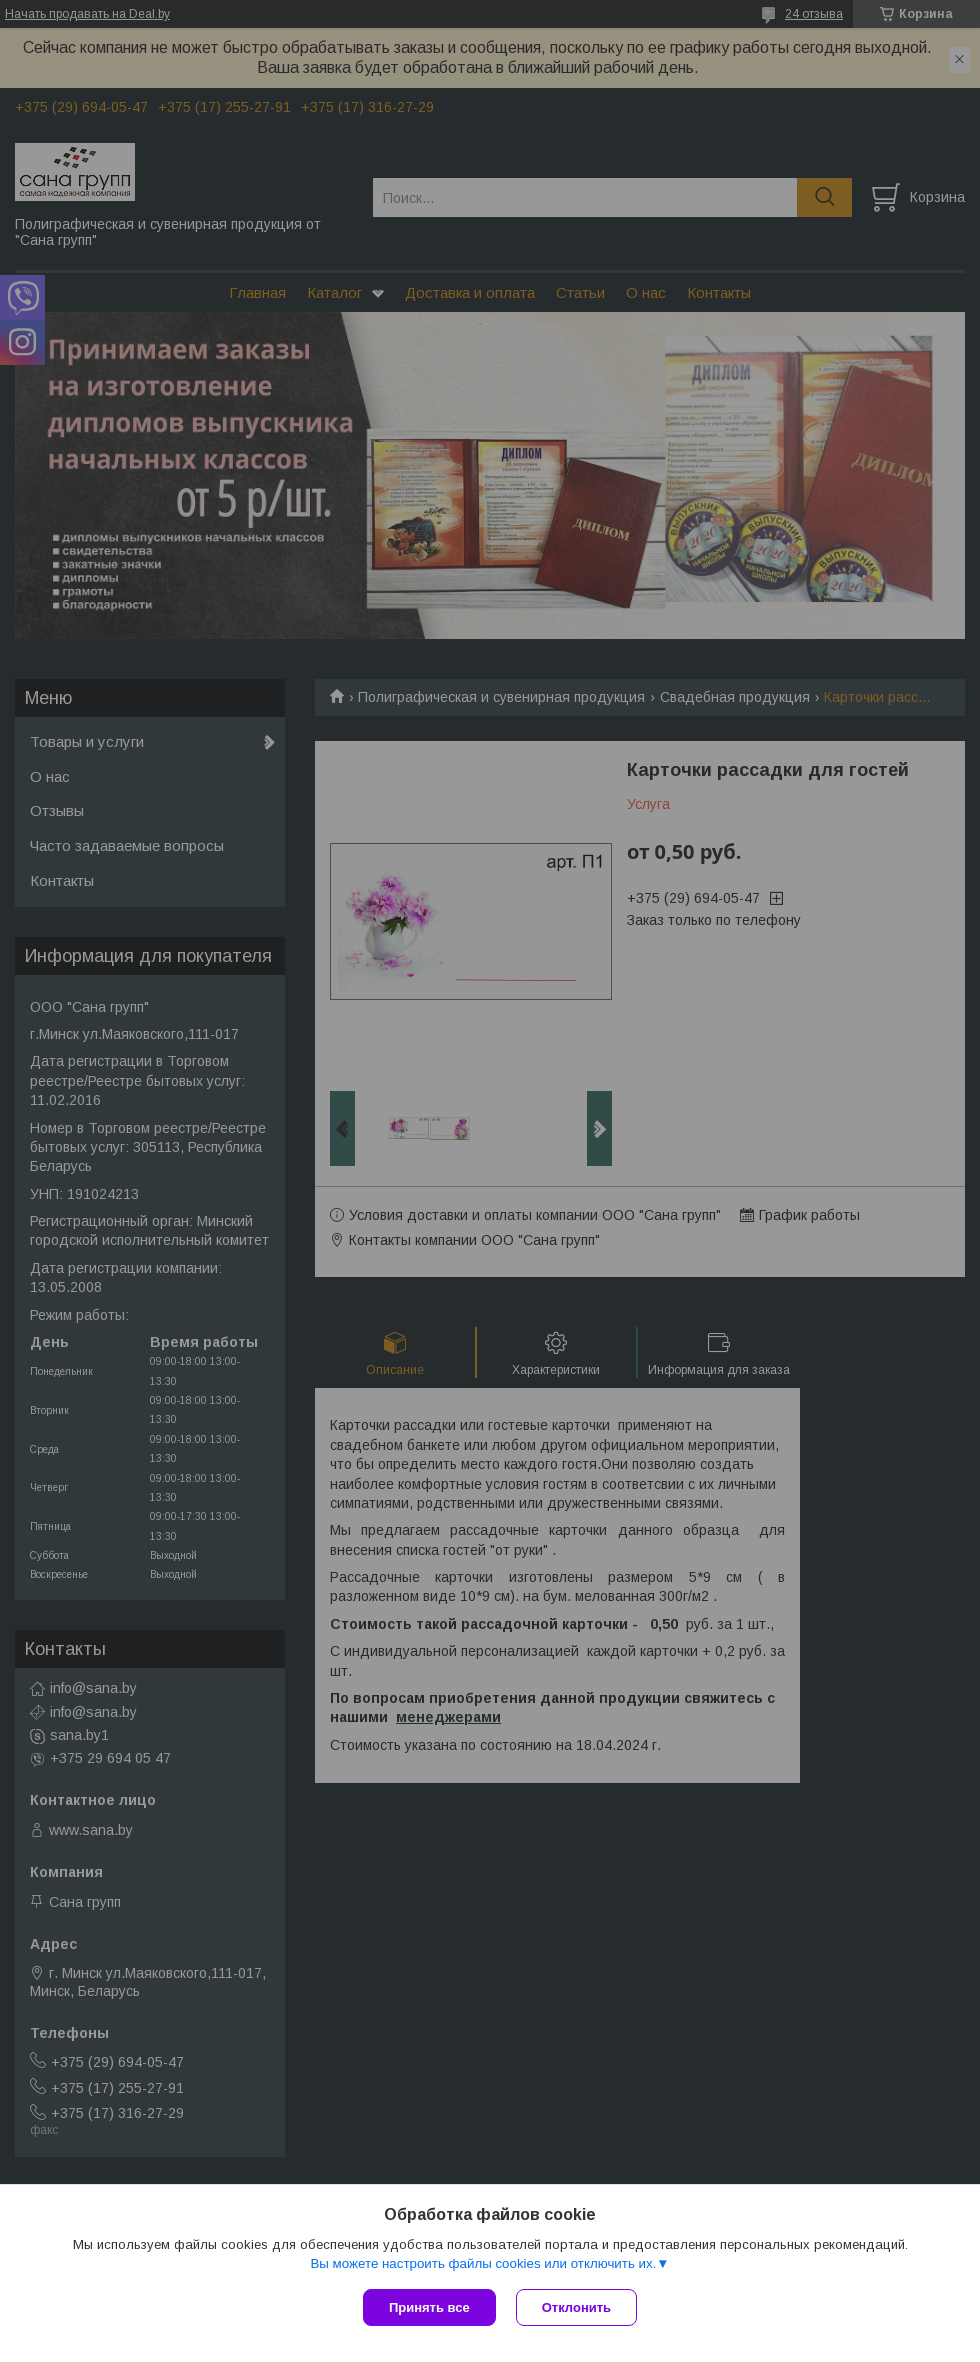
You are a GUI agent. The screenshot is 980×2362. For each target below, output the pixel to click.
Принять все (429, 2307)
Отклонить (576, 2307)
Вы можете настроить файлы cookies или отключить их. (483, 2263)
